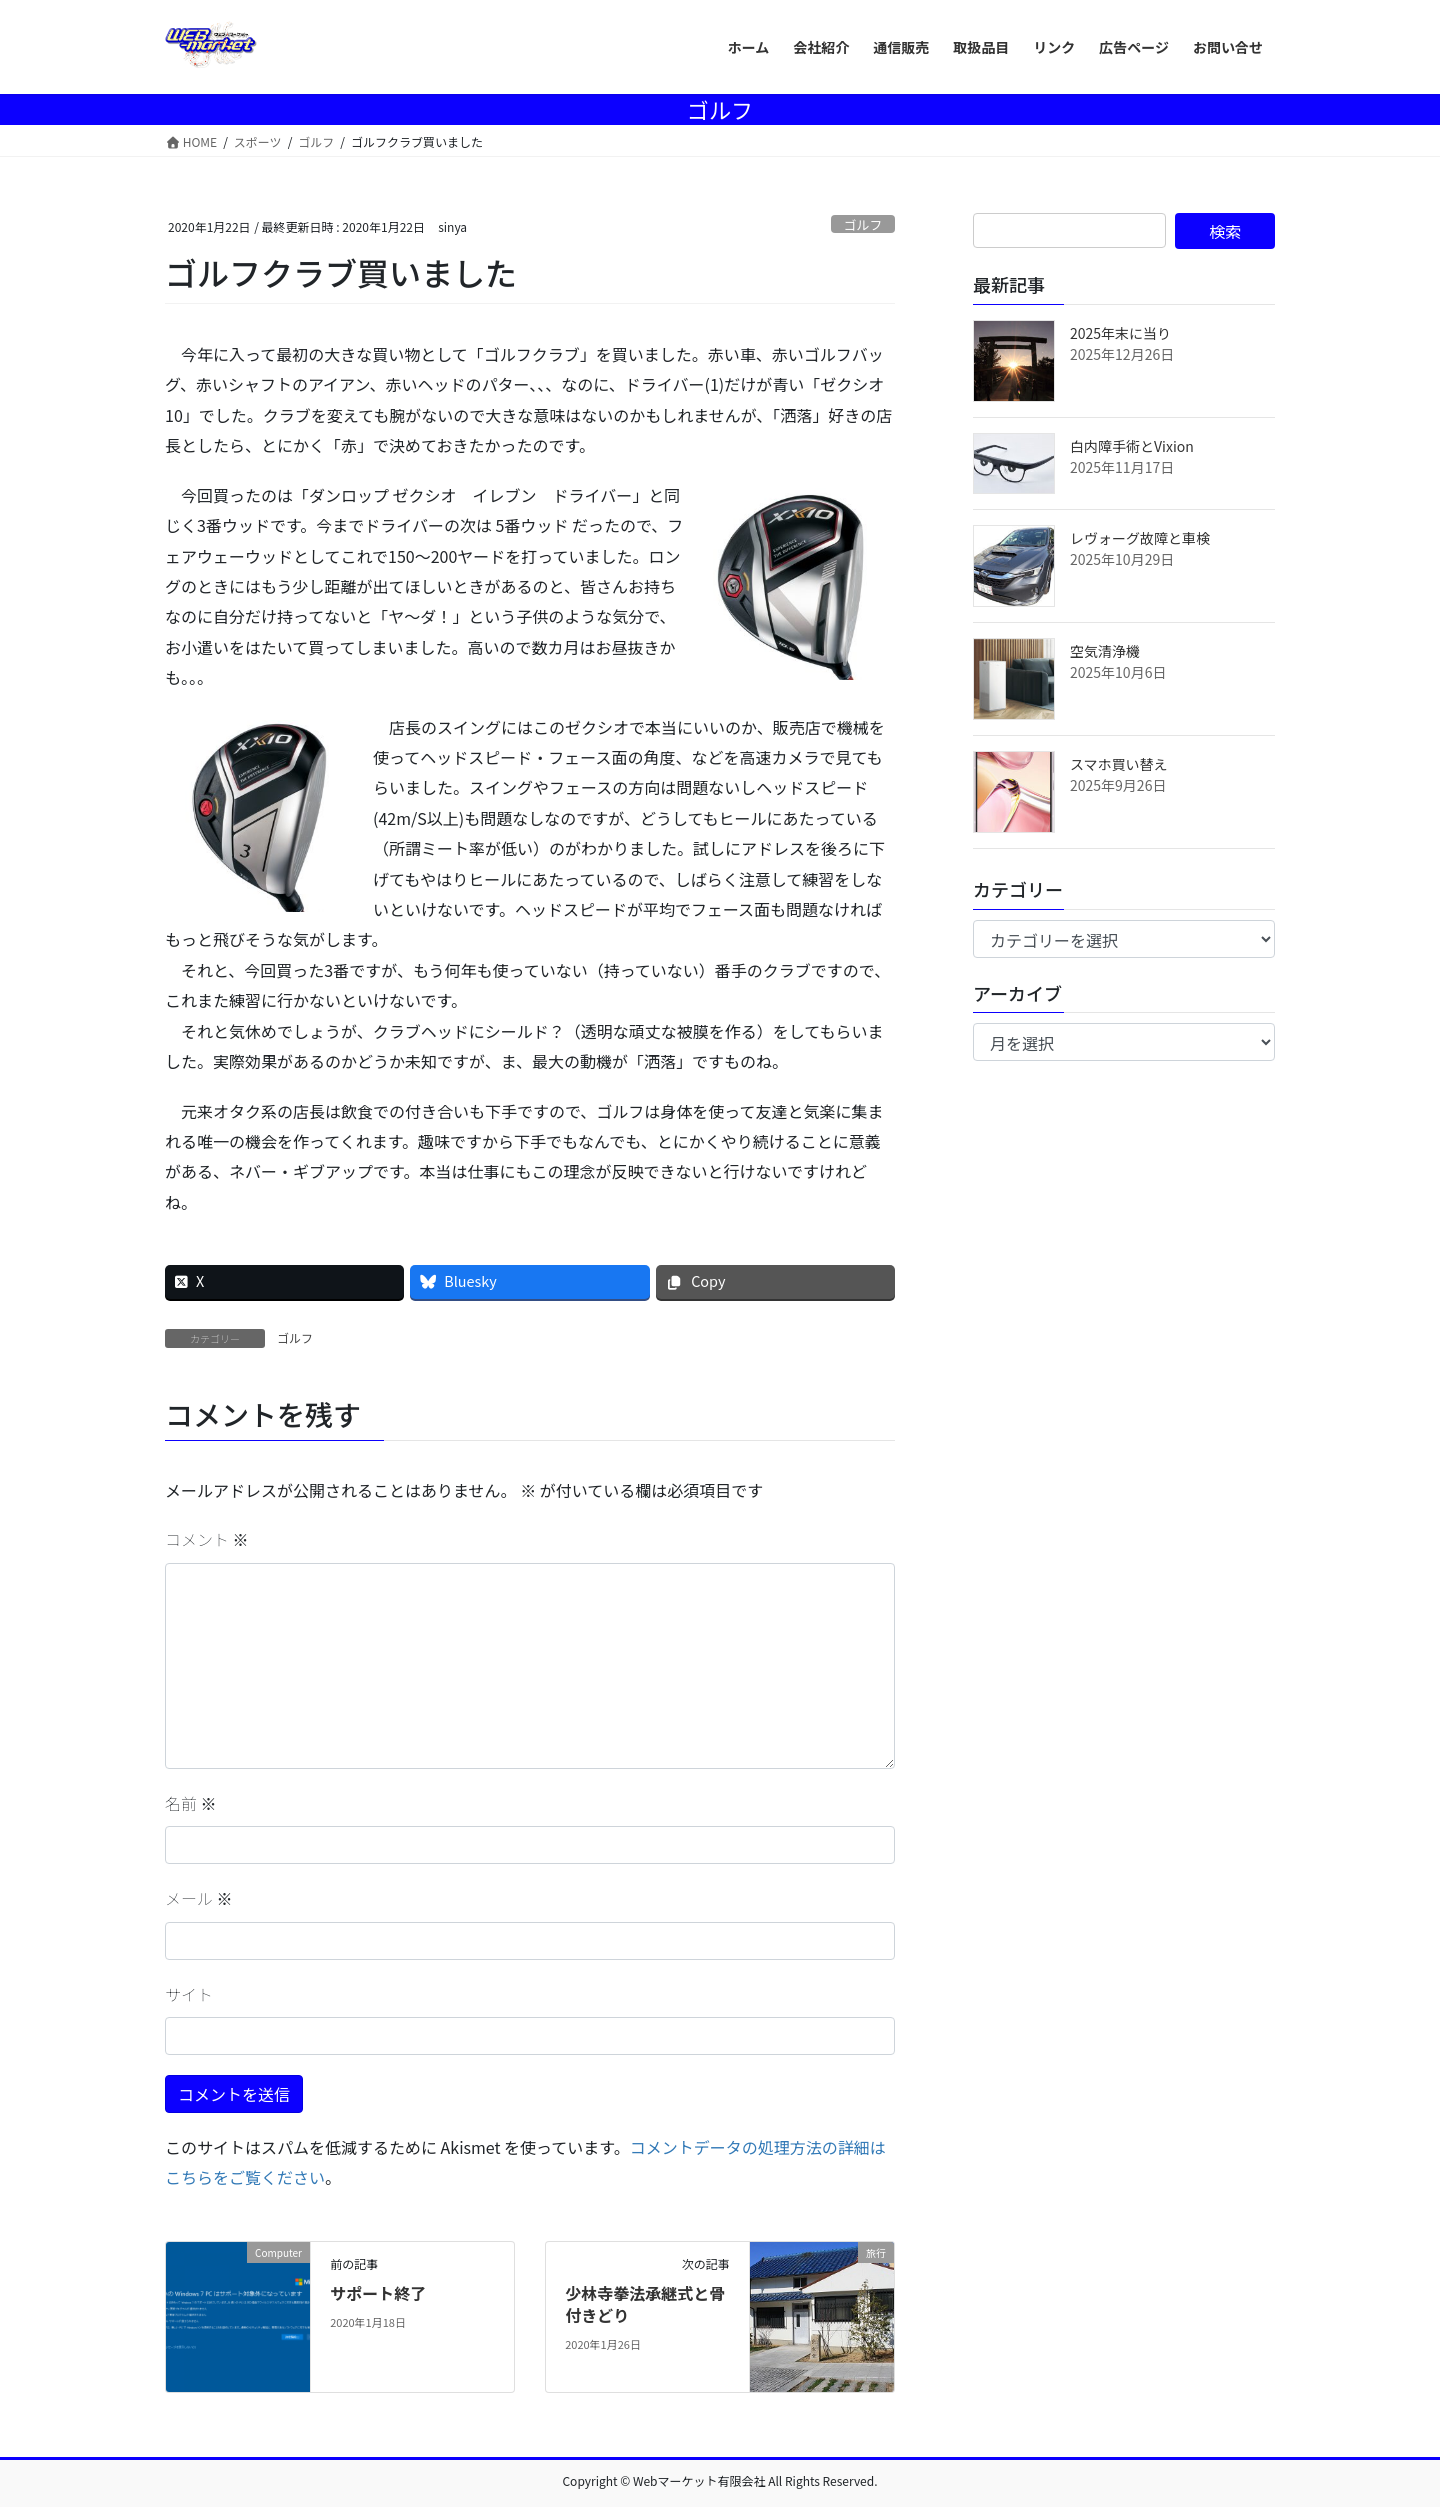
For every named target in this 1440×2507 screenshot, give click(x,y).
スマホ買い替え (1119, 764)
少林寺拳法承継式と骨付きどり (645, 2304)
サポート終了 (378, 2293)
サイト (189, 1994)
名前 (191, 1803)
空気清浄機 (1105, 651)
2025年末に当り (1120, 333)
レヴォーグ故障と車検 (1140, 538)
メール (199, 1898)
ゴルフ (863, 224)
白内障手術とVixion (1132, 446)
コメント (207, 1539)
